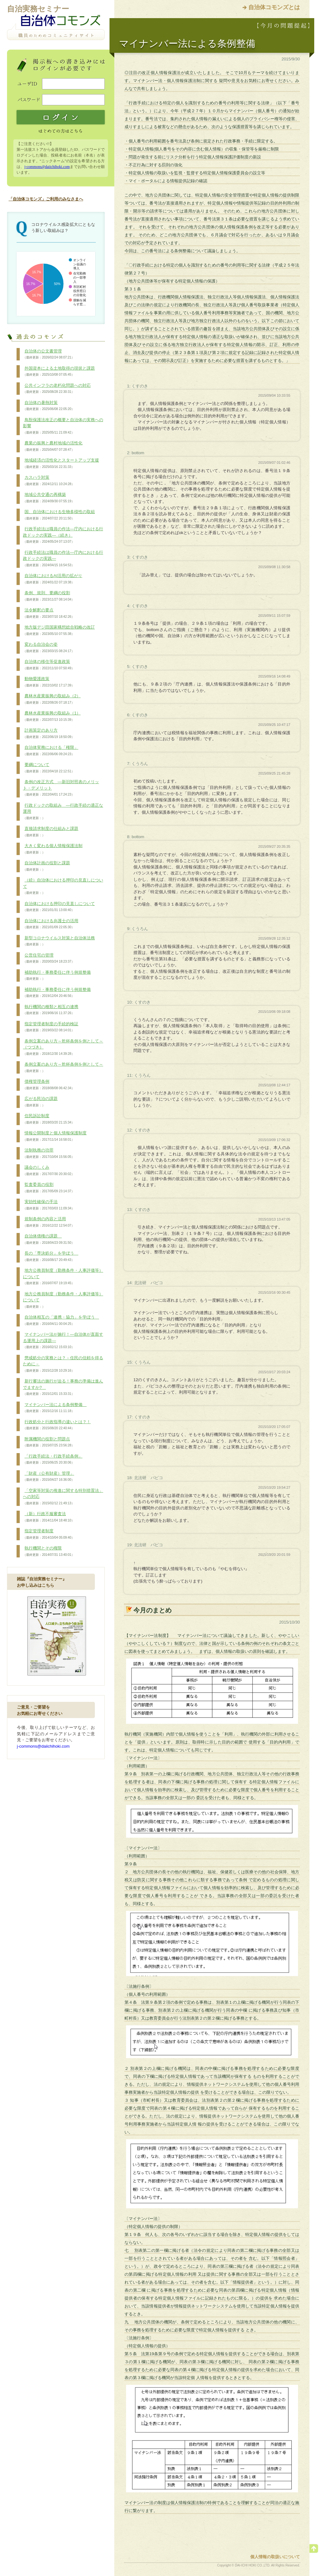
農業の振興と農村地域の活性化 (52, 446)
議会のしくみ (48, 1170)
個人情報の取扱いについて (275, 2556)
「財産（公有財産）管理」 (48, 1476)
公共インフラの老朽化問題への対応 (57, 388)
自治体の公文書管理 (48, 354)
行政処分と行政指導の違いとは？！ (57, 1425)
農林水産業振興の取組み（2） (52, 699)
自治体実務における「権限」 (50, 750)
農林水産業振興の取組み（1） (52, 716)
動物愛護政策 (48, 682)
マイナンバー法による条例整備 (55, 1408)
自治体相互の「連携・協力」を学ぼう (61, 1320)
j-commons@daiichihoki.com (47, 166)
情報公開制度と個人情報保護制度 (55, 1136)
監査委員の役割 (48, 1188)
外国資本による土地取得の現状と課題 (59, 371)
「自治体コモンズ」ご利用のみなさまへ (46, 199)
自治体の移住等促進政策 (48, 665)
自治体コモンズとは (274, 7)
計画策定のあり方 (48, 733)
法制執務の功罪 (48, 1153)
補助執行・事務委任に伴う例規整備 (57, 975)
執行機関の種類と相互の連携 (50, 1010)
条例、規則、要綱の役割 (48, 596)
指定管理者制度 (48, 1534)
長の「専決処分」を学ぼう (50, 1256)
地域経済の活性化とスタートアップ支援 (61, 463)
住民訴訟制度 (48, 1119)
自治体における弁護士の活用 (50, 924)
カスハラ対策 (48, 480)
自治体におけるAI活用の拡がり (52, 579)
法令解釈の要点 (48, 613)
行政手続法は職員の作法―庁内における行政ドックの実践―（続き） (63, 535)
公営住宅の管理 (48, 958)
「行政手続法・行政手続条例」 (52, 1459)
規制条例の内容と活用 (48, 1222)
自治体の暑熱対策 (48, 406)
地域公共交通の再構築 (48, 498)
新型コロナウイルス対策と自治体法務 (59, 941)
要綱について (48, 768)
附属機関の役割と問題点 (48, 1442)
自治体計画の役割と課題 (46, 866)
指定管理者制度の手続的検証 (50, 1027)
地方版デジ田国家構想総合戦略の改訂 (59, 630)
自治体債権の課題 (48, 1239)
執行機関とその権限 (48, 1551)
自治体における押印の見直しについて (59, 907)
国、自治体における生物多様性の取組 (59, 515)
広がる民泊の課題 (40, 1102)
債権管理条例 (48, 1084)
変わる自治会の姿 (48, 647)
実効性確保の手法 (48, 1205)
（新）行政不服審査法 (48, 1517)
